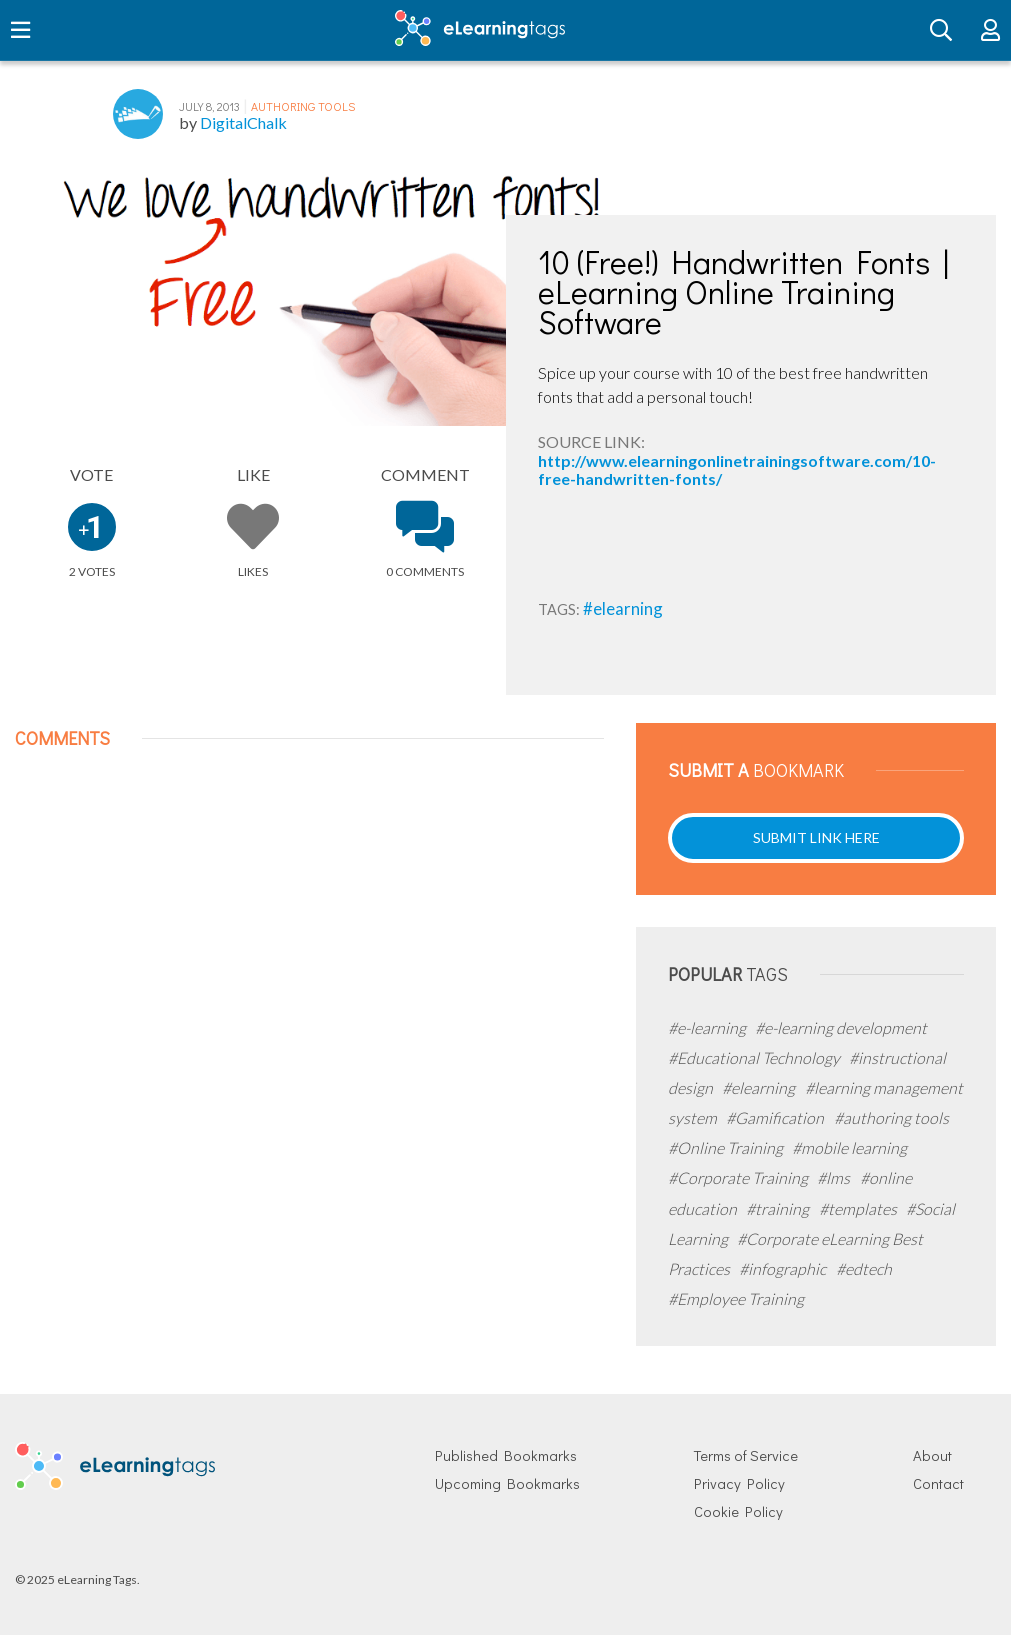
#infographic (784, 1268)
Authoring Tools (303, 106)
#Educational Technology (755, 1057)
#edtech (864, 1268)
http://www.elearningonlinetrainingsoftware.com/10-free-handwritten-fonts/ (737, 469)
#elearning (623, 608)
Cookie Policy (738, 1511)
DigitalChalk (243, 122)
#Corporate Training (739, 1177)
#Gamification (776, 1117)
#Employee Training (736, 1298)
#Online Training (727, 1147)
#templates (859, 1208)
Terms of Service (746, 1455)
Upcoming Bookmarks (507, 1483)
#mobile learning (849, 1147)
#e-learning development (841, 1027)
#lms (835, 1177)
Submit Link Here (816, 837)
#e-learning (708, 1027)
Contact (938, 1483)
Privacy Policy (739, 1483)
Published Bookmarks (506, 1455)
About (932, 1455)
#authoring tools (891, 1117)
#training (779, 1208)
